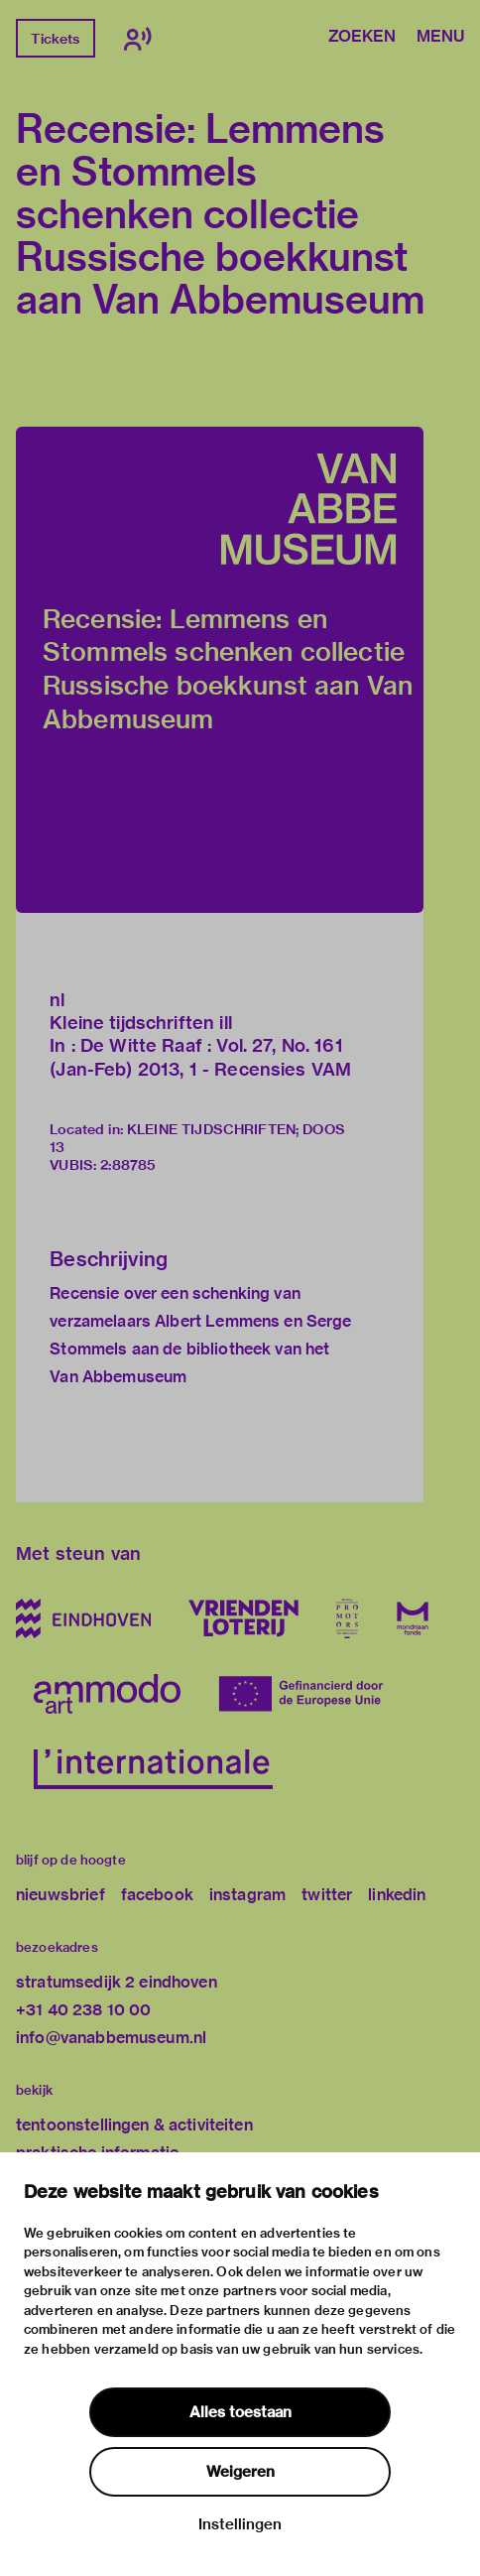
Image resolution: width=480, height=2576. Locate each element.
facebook (157, 1894)
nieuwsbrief (60, 1894)
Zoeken (362, 38)
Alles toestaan (240, 2412)
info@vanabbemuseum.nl (111, 2037)
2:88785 (128, 1165)
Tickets (55, 39)
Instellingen (240, 2524)
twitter (326, 1894)
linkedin (396, 1894)
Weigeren (240, 2472)
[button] (219, 670)
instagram (247, 1894)
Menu (440, 38)
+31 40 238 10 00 (83, 2009)
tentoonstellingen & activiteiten (134, 2125)
